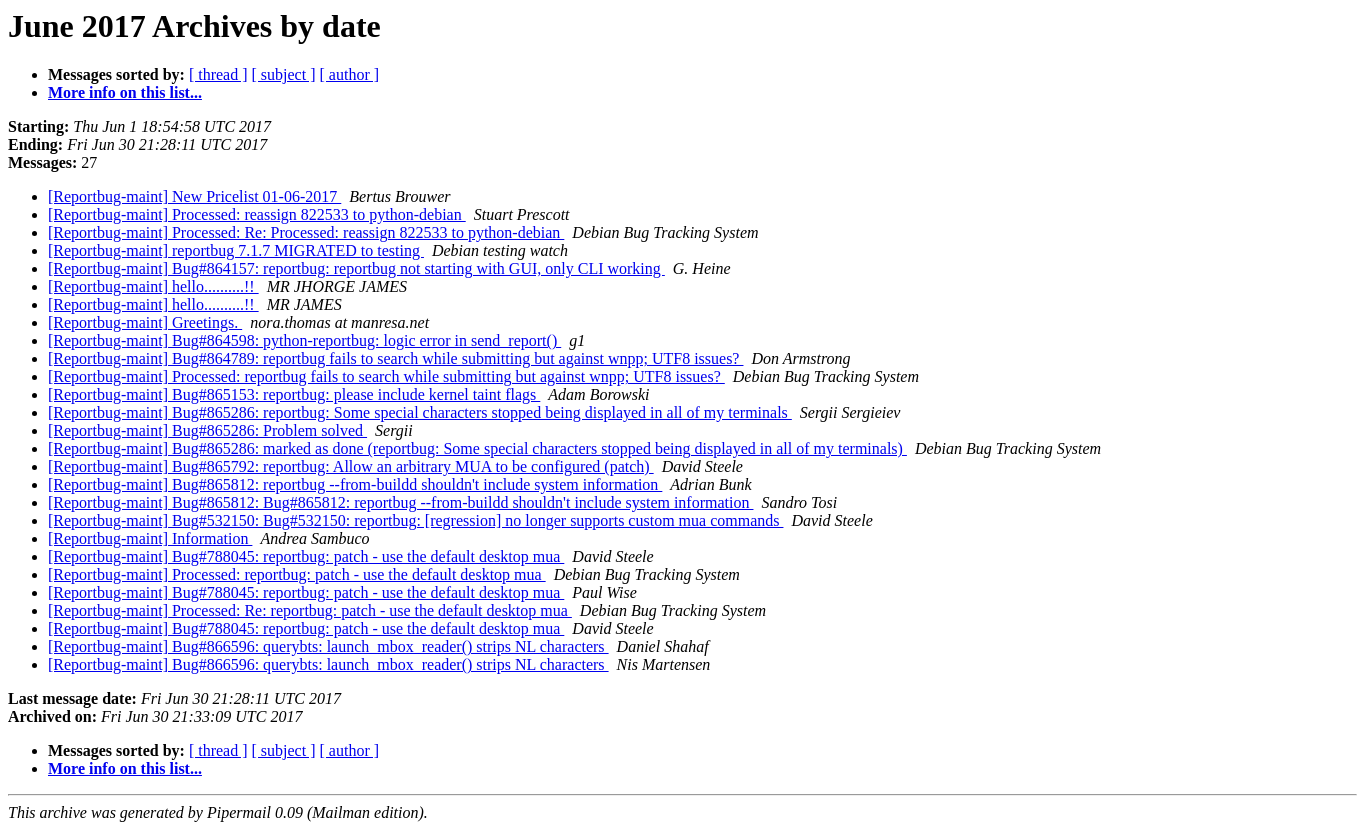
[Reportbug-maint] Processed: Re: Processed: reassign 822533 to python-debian (306, 232)
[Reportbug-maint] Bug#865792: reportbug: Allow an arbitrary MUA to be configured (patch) (351, 466)
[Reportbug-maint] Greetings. (145, 322)
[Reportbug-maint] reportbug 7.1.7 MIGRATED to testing (236, 250)
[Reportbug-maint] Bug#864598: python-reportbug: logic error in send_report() (304, 340)
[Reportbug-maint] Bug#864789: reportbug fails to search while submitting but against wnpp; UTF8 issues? (395, 358)
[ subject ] (284, 74)
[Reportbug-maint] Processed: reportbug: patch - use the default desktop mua (297, 574)
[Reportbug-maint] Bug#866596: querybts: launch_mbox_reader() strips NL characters (328, 646)
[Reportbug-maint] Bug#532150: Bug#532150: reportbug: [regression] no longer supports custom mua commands (415, 520)
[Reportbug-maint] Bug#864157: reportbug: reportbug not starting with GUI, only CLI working (356, 268)
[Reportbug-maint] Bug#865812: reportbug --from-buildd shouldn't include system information (355, 484)
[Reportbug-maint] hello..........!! (153, 286)
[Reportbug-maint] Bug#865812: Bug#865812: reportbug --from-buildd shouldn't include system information (400, 502)
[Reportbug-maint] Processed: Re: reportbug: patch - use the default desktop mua (310, 610)
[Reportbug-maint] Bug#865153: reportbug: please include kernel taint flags (294, 394)
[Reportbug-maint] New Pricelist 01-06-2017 (194, 196)
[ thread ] (218, 74)
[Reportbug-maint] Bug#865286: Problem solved (207, 430)
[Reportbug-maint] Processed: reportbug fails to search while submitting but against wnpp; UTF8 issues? (386, 376)
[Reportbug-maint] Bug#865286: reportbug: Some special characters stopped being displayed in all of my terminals (420, 412)
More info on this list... (125, 92)
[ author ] (350, 74)
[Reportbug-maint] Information (150, 538)
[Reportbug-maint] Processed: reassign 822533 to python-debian (257, 214)
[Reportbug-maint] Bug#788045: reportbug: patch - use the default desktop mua (306, 556)
